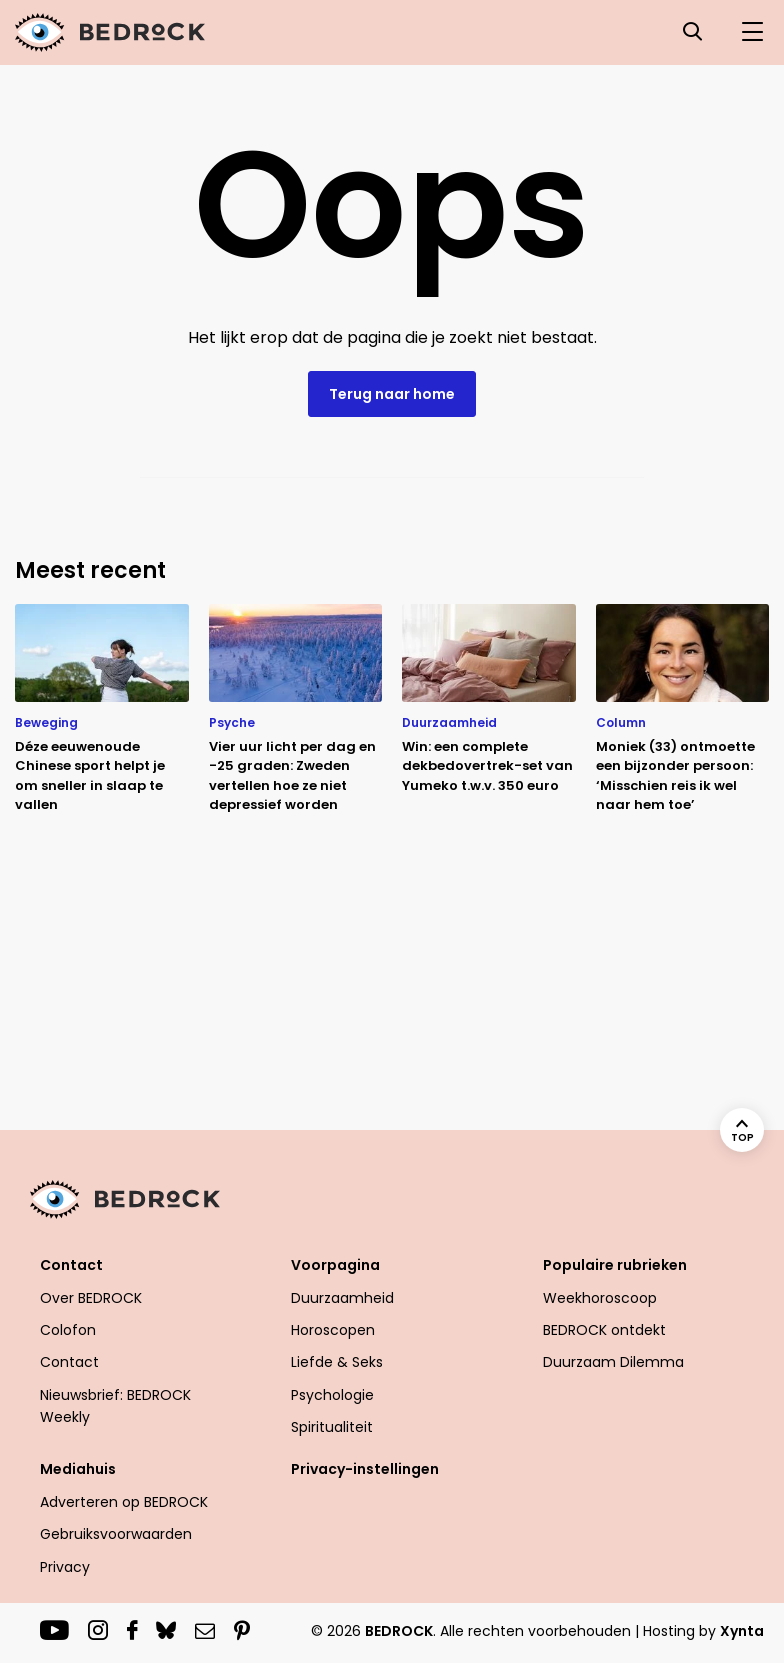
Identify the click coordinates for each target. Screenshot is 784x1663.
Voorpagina (335, 1265)
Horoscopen (333, 1330)
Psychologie (332, 1395)
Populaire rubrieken (615, 1265)
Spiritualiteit (332, 1427)
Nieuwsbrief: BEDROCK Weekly (115, 1406)
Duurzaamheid (342, 1298)
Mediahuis (78, 1469)
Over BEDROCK (91, 1298)
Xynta (742, 1631)
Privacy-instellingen (365, 1469)
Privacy (65, 1567)
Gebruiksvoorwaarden (116, 1534)
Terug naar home (392, 394)
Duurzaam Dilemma (613, 1362)
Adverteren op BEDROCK (124, 1502)
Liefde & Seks (337, 1362)
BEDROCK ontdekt (604, 1330)
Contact (71, 1265)
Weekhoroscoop (600, 1298)
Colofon (68, 1330)
